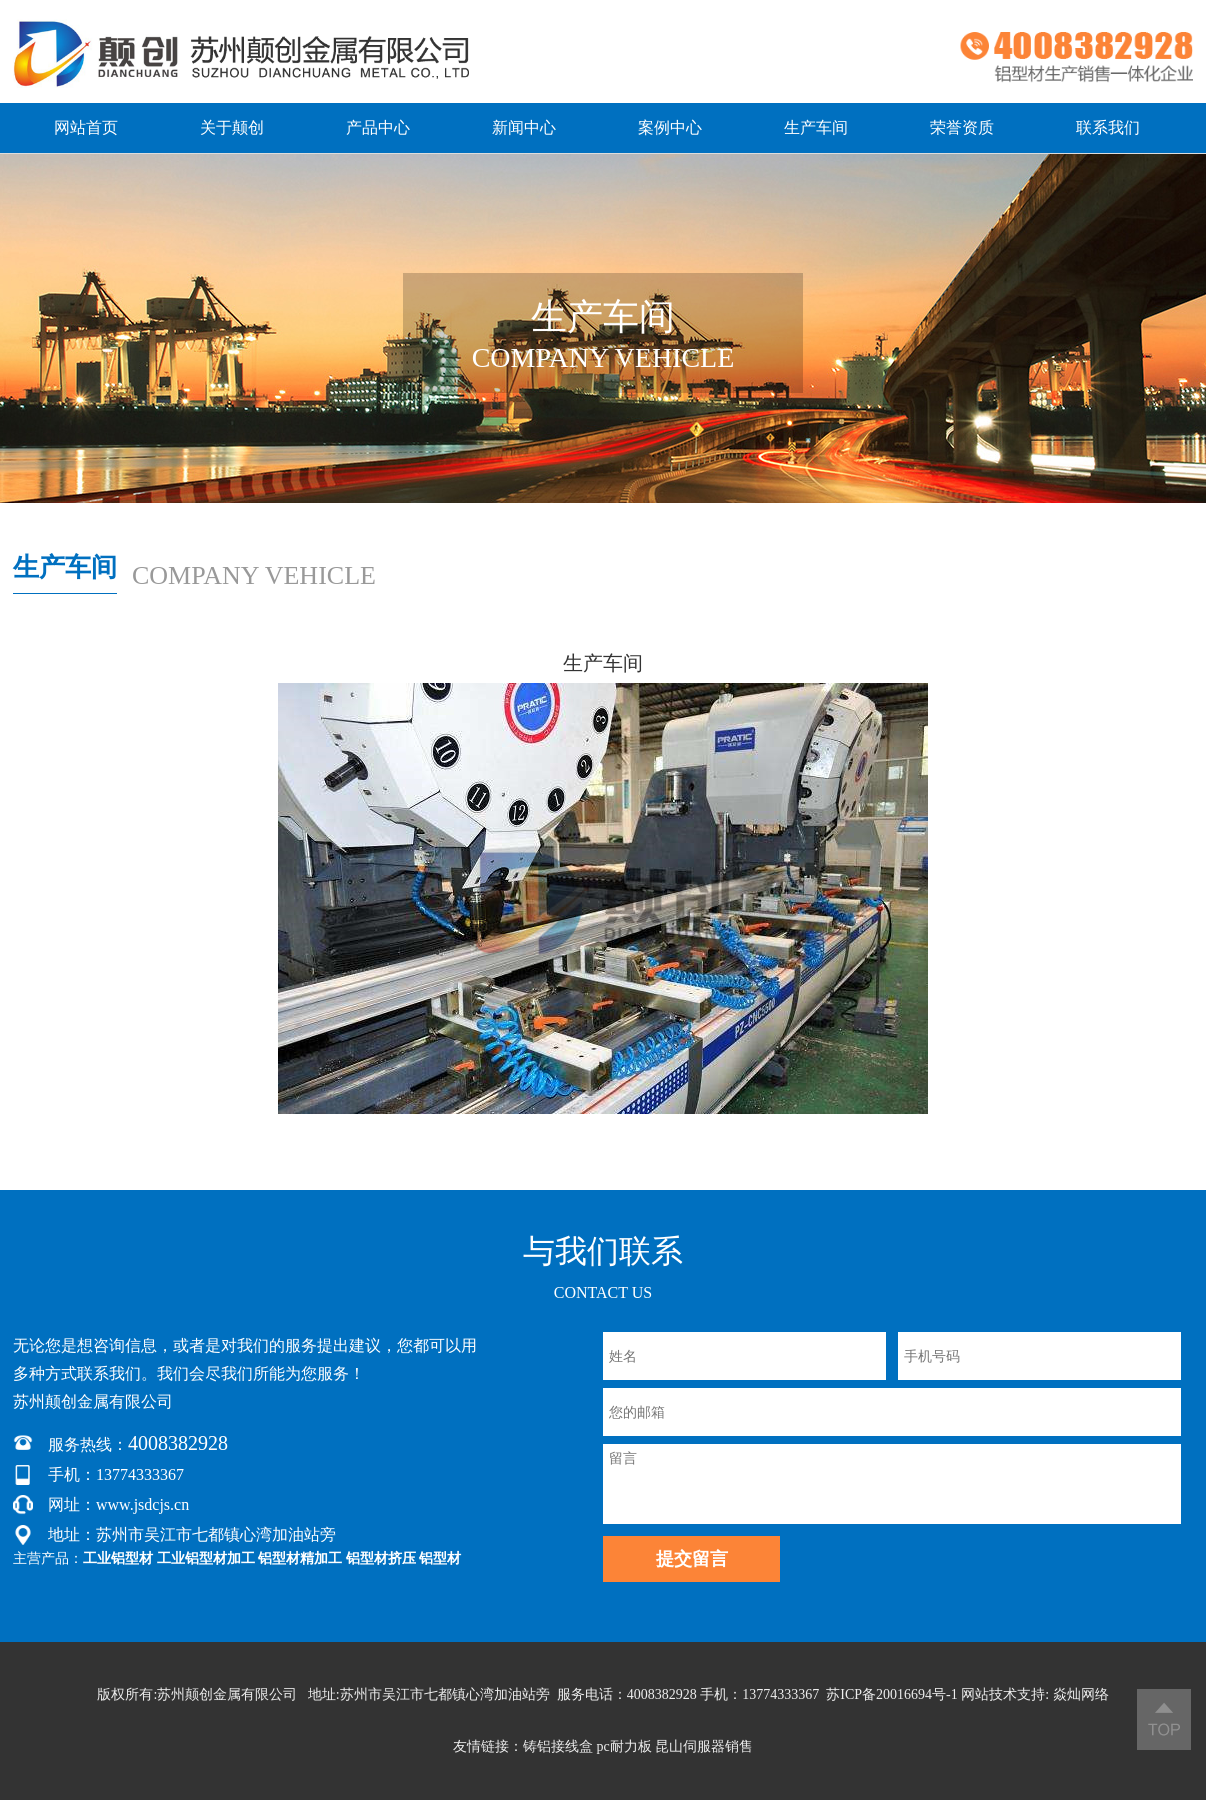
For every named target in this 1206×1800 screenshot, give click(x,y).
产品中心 (378, 127)
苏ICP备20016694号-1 (891, 1694)
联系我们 (1108, 127)
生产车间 (816, 127)
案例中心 (670, 127)
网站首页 (86, 127)
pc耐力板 (623, 1746)
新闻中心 (524, 127)
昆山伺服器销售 (704, 1746)
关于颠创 (232, 127)
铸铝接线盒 (558, 1746)
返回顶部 (1164, 1719)
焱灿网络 (1081, 1694)
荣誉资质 (962, 127)
